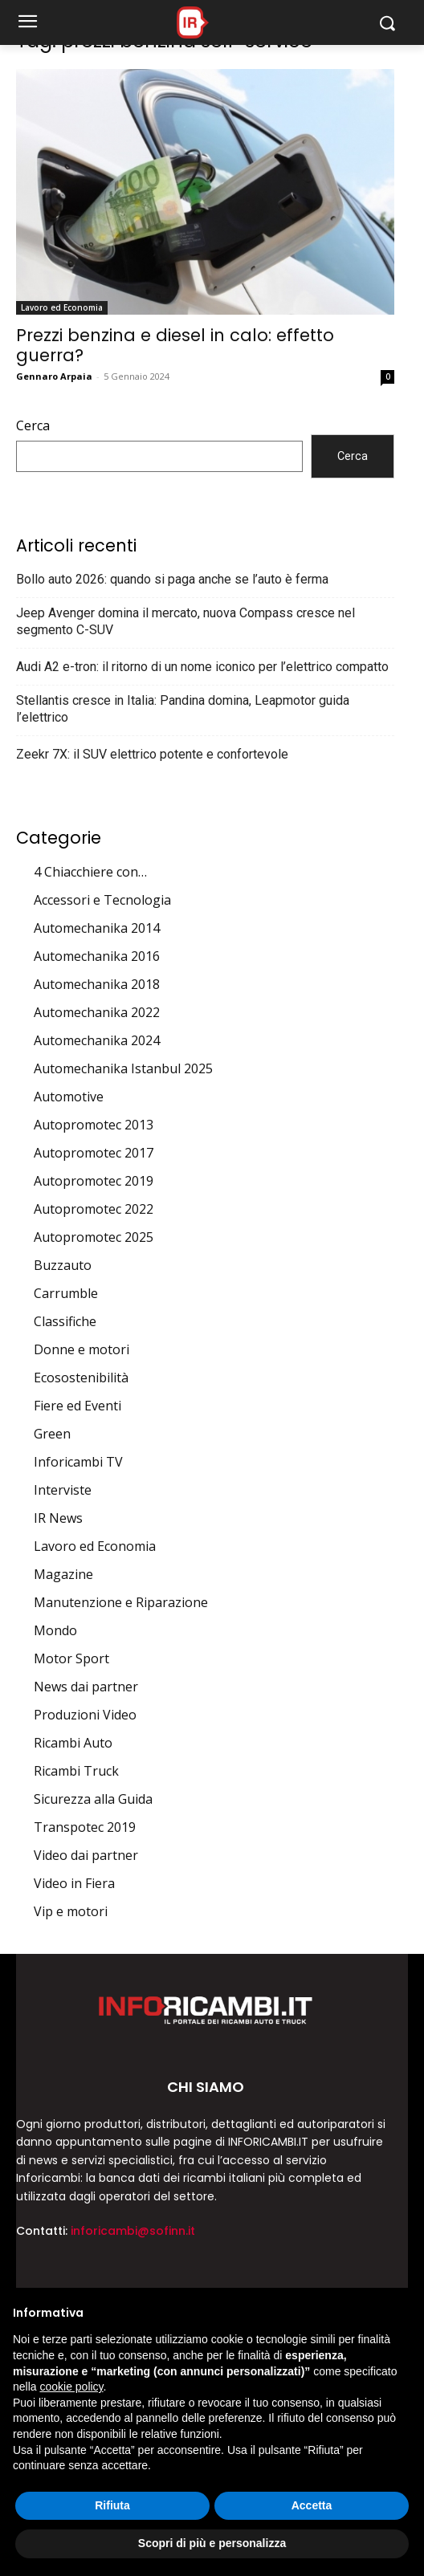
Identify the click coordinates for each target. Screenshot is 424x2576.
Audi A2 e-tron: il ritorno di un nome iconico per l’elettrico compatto (202, 666)
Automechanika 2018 (97, 984)
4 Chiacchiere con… (90, 872)
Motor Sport (71, 1658)
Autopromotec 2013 (93, 1124)
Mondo (55, 1630)
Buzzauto (63, 1265)
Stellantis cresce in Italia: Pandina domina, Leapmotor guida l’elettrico (182, 709)
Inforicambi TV (78, 1462)
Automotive (69, 1096)
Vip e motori (71, 1911)
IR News (58, 1518)
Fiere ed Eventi (77, 1405)
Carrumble (66, 1293)
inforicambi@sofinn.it (133, 2231)
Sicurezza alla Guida (93, 1799)
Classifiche (65, 1321)
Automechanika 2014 (97, 928)
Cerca (33, 425)
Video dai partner (86, 1855)
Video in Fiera (74, 1883)
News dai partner (86, 1686)
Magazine (63, 1574)
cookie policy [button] (71, 2386)
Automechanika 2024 (97, 1040)
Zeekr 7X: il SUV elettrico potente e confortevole (152, 754)
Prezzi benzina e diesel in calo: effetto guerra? (175, 345)
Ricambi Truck (76, 1771)
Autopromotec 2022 (93, 1209)
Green (52, 1434)
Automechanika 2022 (97, 1012)
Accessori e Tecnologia (102, 900)
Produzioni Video (85, 1714)
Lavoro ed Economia (62, 307)
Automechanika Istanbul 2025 (123, 1068)
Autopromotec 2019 (93, 1181)
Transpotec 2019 (85, 1827)
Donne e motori (81, 1349)
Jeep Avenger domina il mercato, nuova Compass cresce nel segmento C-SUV (185, 621)
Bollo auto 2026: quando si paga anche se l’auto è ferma (172, 579)
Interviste (63, 1490)
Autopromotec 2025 (93, 1237)
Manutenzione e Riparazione (121, 1602)
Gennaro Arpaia (54, 376)
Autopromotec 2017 (93, 1153)
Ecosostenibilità (81, 1377)
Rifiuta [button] (112, 2505)
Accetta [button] (312, 2505)
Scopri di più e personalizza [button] (212, 2543)
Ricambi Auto (73, 1743)
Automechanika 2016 (97, 956)
